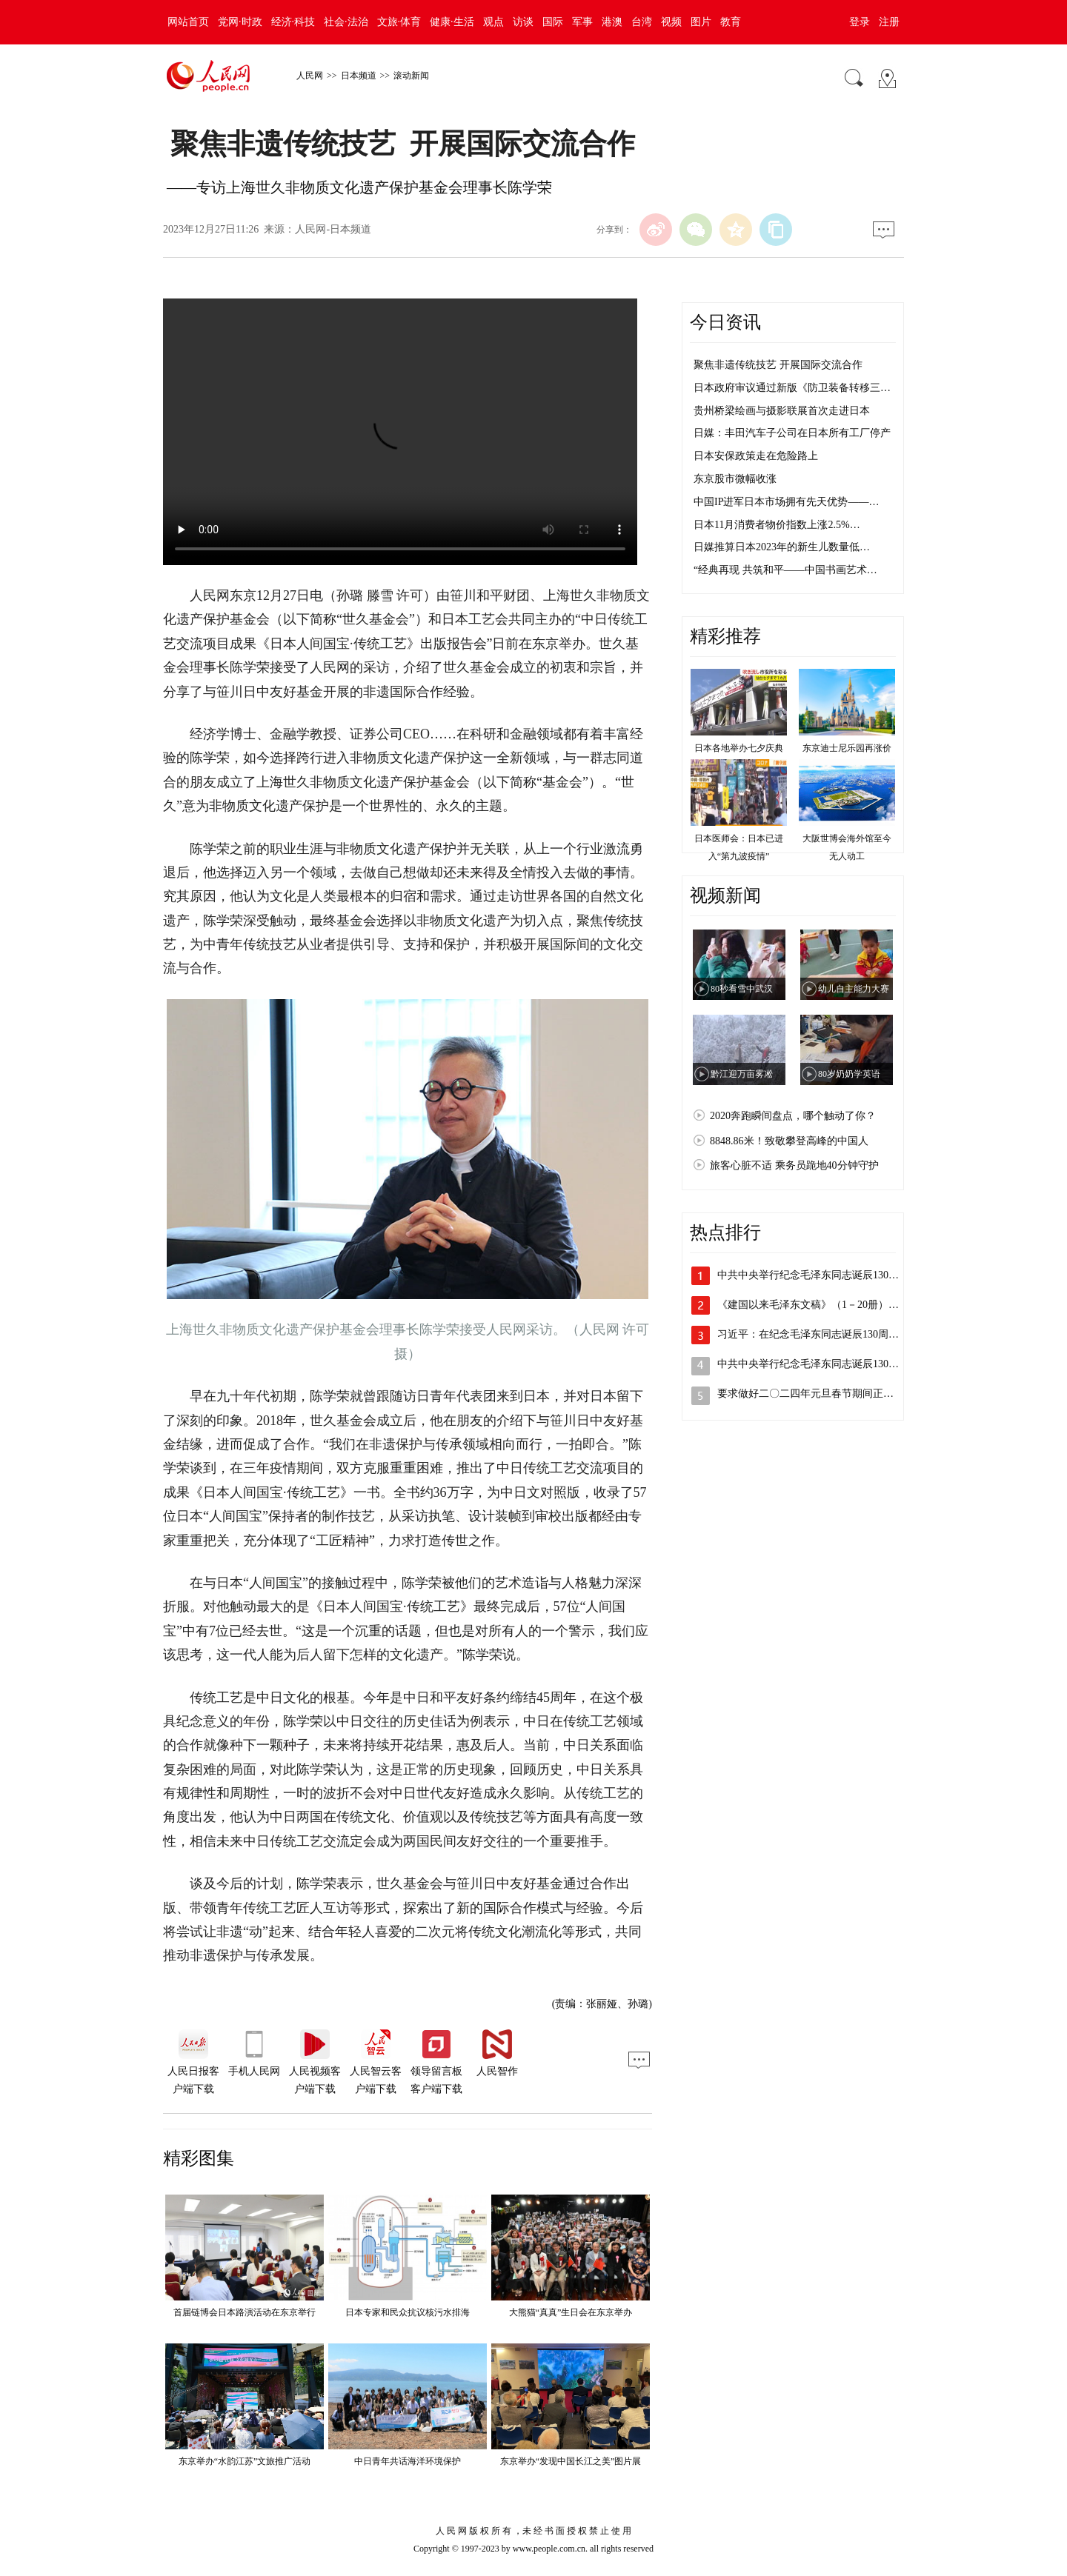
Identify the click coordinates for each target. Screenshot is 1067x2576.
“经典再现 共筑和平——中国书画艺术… (785, 569)
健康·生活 (452, 21)
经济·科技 (293, 21)
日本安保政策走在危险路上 (756, 455)
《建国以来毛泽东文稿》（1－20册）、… (813, 1304)
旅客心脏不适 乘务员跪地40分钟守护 (794, 1165)
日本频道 (358, 75)
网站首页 (188, 21)
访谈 (523, 21)
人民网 (309, 75)
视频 (671, 21)
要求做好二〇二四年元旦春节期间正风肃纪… (821, 1393)
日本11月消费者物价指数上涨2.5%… (777, 524)
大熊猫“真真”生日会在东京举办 (571, 2312)
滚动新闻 (411, 75)
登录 (859, 21)
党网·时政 (240, 21)
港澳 (612, 21)
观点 (493, 21)
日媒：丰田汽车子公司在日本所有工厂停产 (792, 432)
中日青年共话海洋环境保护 (407, 2461)
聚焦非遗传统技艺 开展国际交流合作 (778, 364)
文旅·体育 (399, 21)
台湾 (641, 21)
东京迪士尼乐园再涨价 (846, 748)
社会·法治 (346, 21)
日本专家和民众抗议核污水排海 (407, 2312)
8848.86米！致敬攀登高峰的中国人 (789, 1141)
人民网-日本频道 (333, 229)
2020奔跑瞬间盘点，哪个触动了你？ (793, 1115)
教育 (730, 21)
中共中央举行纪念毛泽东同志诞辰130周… (813, 1275)
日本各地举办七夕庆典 (738, 748)
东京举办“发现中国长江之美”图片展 (571, 2461)
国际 (552, 21)
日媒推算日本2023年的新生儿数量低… (782, 547)
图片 (701, 21)
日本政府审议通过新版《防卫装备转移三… (792, 387)
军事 (582, 21)
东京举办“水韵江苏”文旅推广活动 (245, 2461)
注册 (889, 21)
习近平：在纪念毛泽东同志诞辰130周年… (813, 1334)
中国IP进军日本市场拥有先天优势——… (786, 501)
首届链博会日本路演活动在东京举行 (244, 2312)
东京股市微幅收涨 (735, 478)
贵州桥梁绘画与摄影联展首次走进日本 (782, 410)
